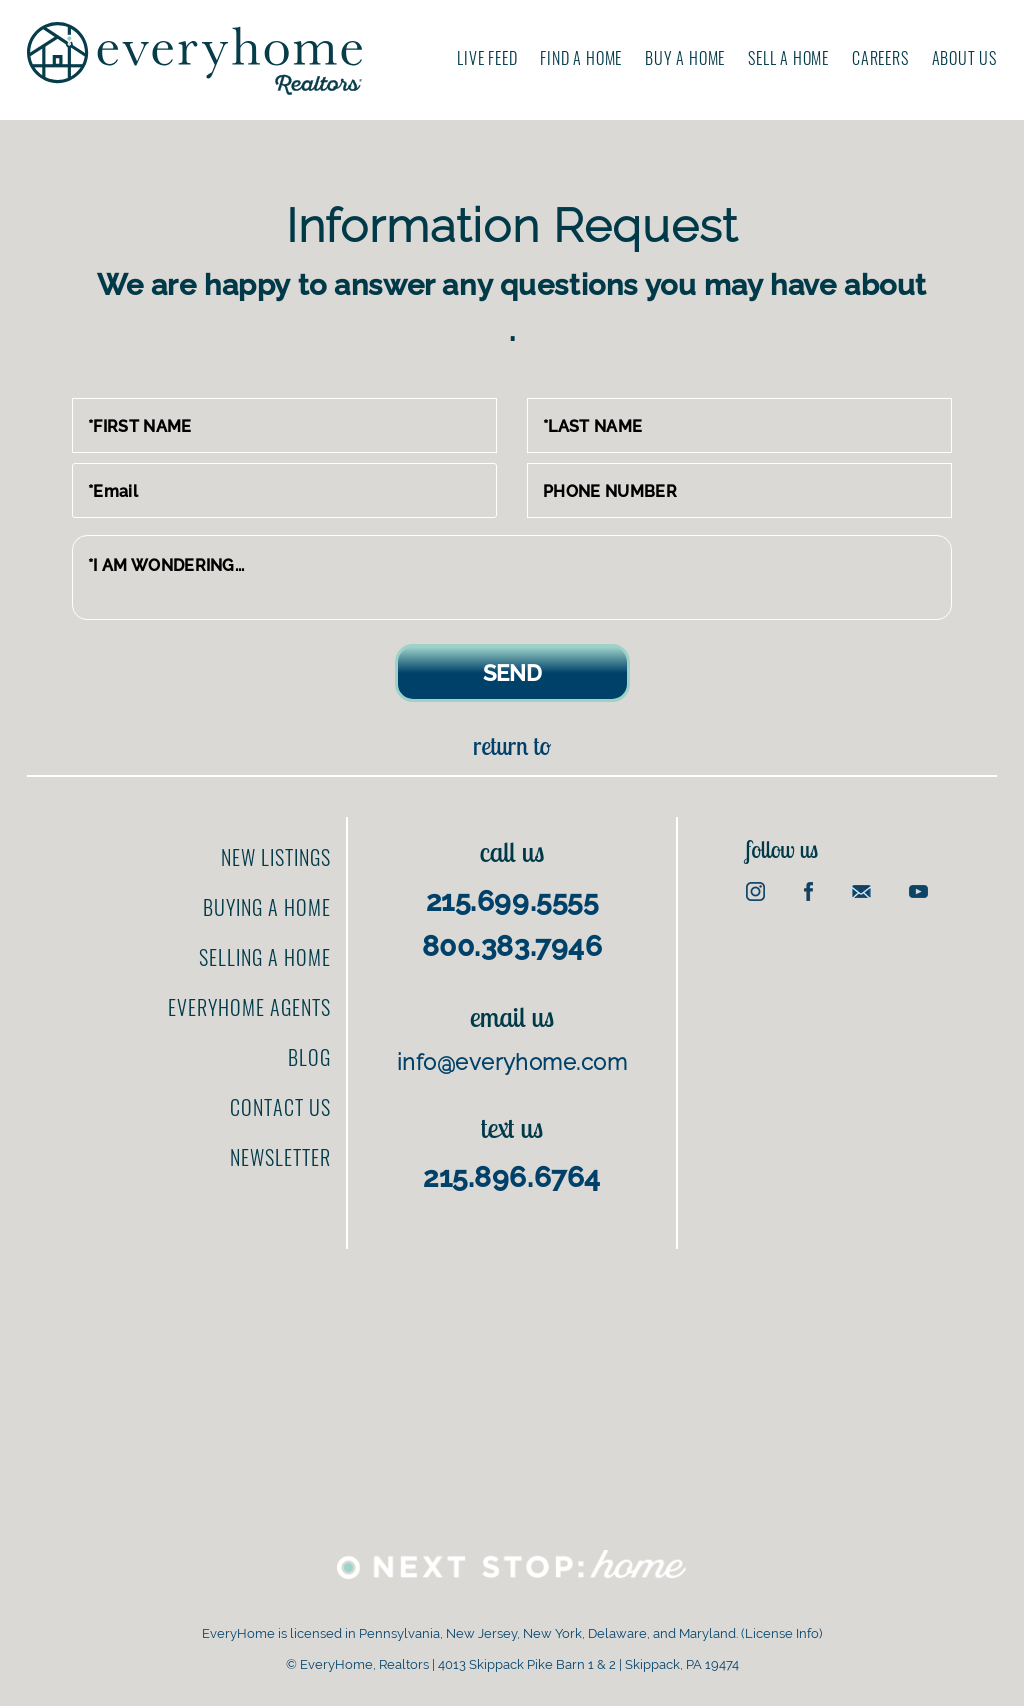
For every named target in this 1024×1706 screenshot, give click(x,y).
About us (964, 58)
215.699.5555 (512, 901)
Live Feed (487, 58)
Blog (309, 1057)
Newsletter (280, 1157)
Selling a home (265, 957)
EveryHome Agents (249, 1007)
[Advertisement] (870, 1020)
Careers (880, 58)
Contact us (280, 1107)
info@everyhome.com (512, 1062)
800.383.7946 (512, 946)
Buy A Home (685, 58)
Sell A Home (788, 58)
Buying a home (267, 907)
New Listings (276, 857)
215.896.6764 (512, 1177)
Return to (512, 745)
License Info (782, 1633)
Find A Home (581, 58)
